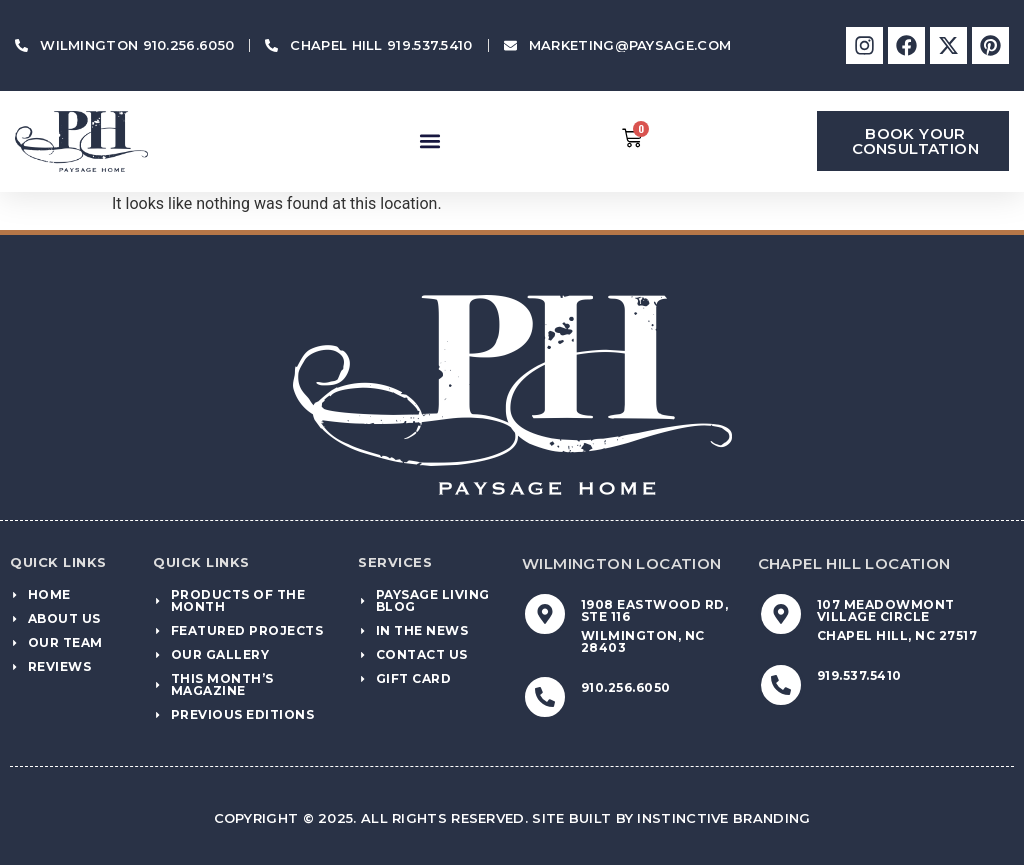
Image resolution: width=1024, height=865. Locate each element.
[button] (429, 141)
